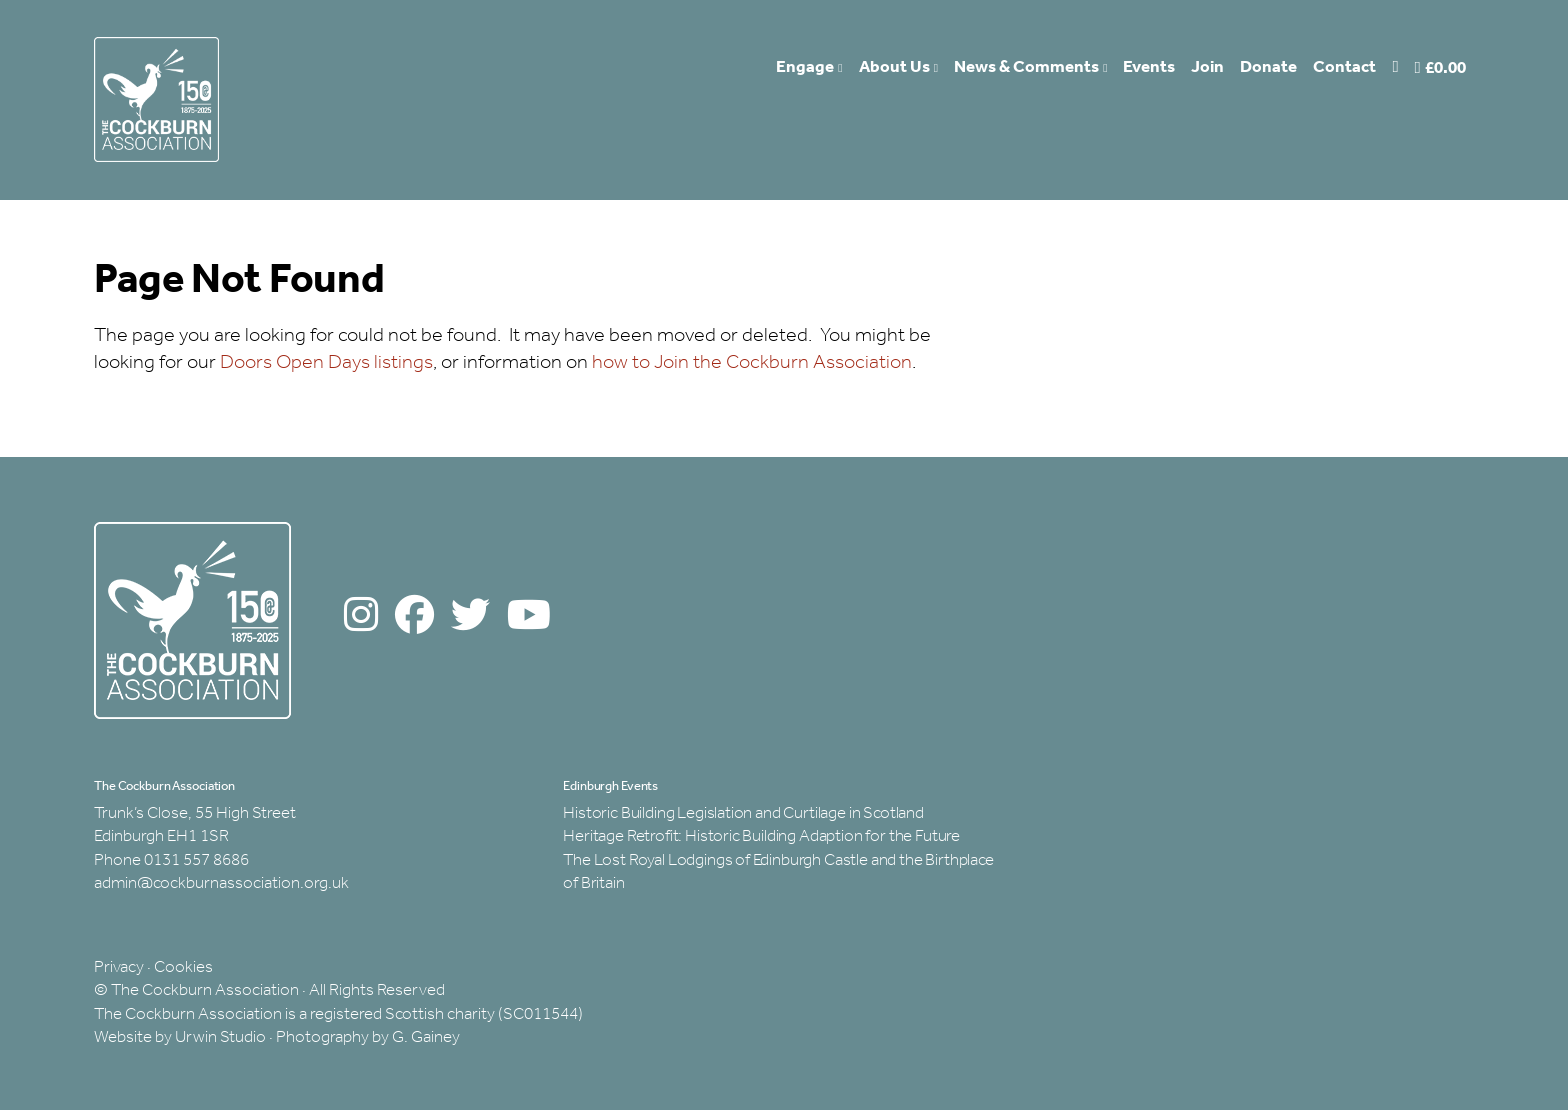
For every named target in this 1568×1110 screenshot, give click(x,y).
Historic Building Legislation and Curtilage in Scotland (743, 813)
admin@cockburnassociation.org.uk (221, 883)
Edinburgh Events (610, 787)
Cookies (183, 967)
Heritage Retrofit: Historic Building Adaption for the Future (761, 836)
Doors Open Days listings (326, 362)
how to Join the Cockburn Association (752, 362)
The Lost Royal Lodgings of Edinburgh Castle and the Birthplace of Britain (778, 872)
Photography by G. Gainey (368, 1037)
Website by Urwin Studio (180, 1037)
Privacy (119, 967)
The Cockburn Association (164, 787)
